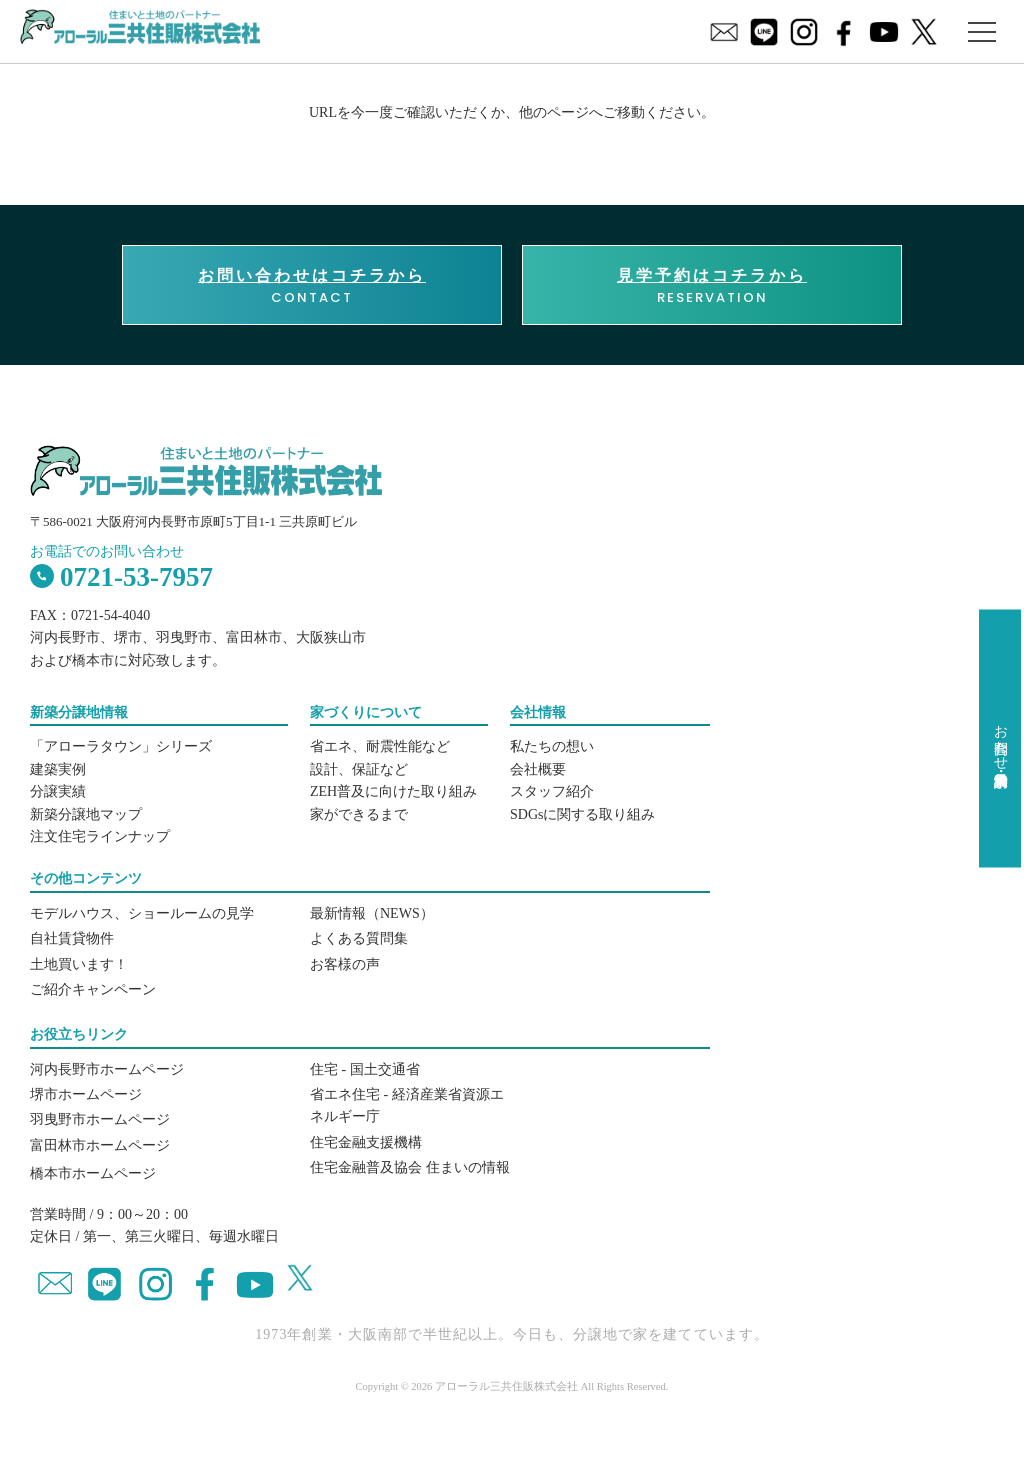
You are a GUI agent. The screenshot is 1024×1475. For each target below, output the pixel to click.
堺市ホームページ (86, 1094)
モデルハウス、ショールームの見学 (142, 913)
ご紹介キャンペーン (93, 989)
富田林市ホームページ (100, 1145)
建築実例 (58, 769)
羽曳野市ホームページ (100, 1119)
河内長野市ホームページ (107, 1069)
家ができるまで (359, 814)
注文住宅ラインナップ (100, 836)
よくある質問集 (359, 938)
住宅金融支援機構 (366, 1142)
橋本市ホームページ (93, 1173)
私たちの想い (552, 746)
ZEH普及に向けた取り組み (393, 791)
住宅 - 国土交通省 (365, 1069)
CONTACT (312, 286)
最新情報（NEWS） (372, 913)
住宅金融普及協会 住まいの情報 (410, 1167)
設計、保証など (359, 769)
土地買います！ (79, 964)
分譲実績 (58, 791)
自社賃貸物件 (72, 938)
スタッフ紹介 (552, 791)
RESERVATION (712, 286)
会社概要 (538, 769)
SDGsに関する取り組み (582, 814)
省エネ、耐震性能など (380, 746)
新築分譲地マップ (86, 814)
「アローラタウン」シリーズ (121, 746)
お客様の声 (345, 964)
